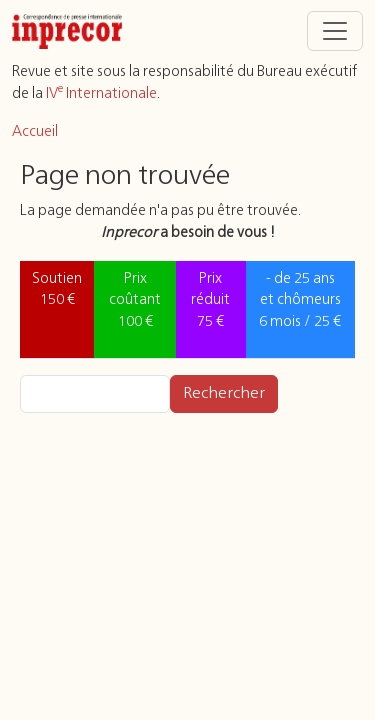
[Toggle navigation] (335, 31)
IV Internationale (101, 94)
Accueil (35, 132)
